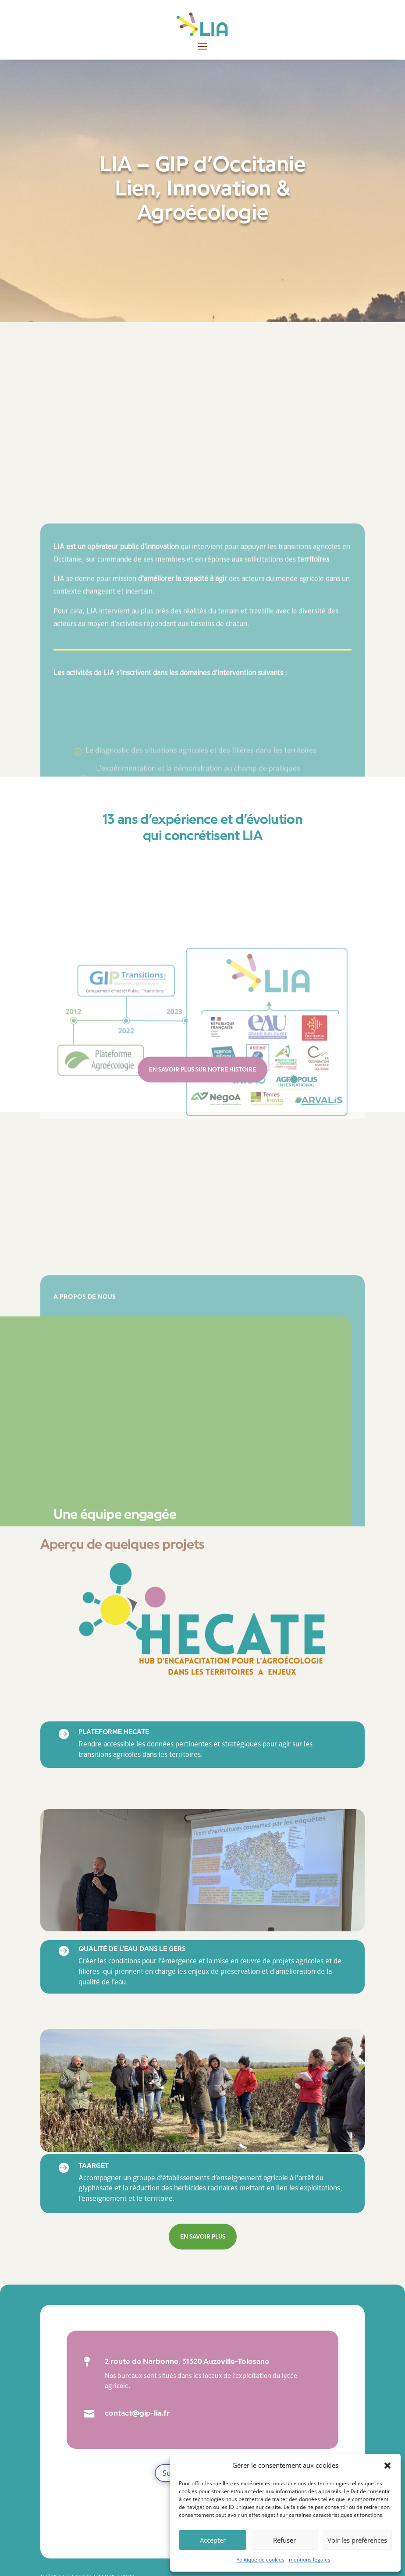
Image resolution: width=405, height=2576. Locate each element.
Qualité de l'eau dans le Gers (131, 1948)
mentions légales (309, 2559)
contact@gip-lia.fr (137, 2413)
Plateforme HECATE (113, 1731)
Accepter (213, 2540)
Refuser (284, 2540)
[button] (387, 2465)
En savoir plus (202, 2237)
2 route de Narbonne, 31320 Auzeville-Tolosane (187, 2361)
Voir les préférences (357, 2540)
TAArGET (93, 2165)
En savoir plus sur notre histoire (202, 1070)
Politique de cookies (260, 2559)
